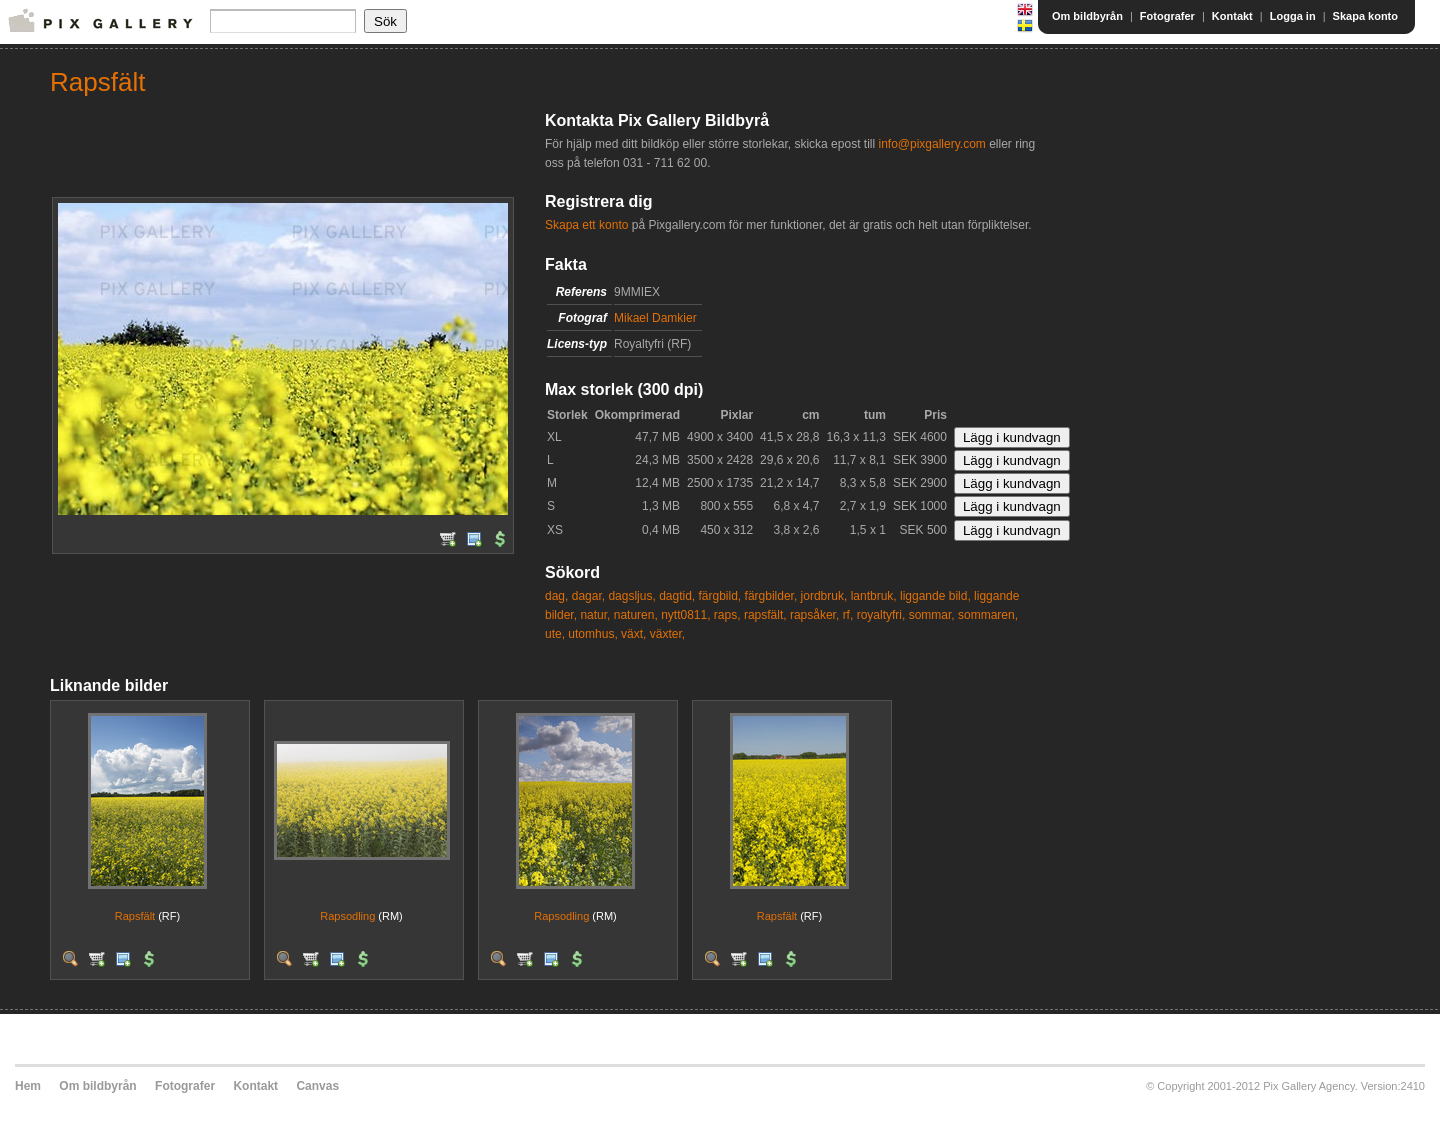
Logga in (1293, 16)
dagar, (588, 596)
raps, (727, 615)
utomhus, (592, 634)
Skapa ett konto (586, 225)
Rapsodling (347, 916)
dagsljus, (631, 596)
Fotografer (1167, 16)
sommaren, (988, 615)
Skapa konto (1365, 16)
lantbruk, (874, 596)
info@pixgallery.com (931, 144)
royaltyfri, (881, 615)
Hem (28, 1086)
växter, (667, 634)
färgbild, (720, 596)
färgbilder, (771, 596)
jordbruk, (824, 596)
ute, (555, 634)
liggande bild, (935, 596)
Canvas (317, 1086)
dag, (556, 596)
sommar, (932, 615)
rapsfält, (765, 615)
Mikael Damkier (655, 318)
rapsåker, (814, 615)
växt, (633, 634)
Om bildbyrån (1087, 16)
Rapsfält (135, 916)
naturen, (636, 615)
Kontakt (1232, 16)
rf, (848, 615)
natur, (595, 615)
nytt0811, (685, 615)
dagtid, (677, 596)
